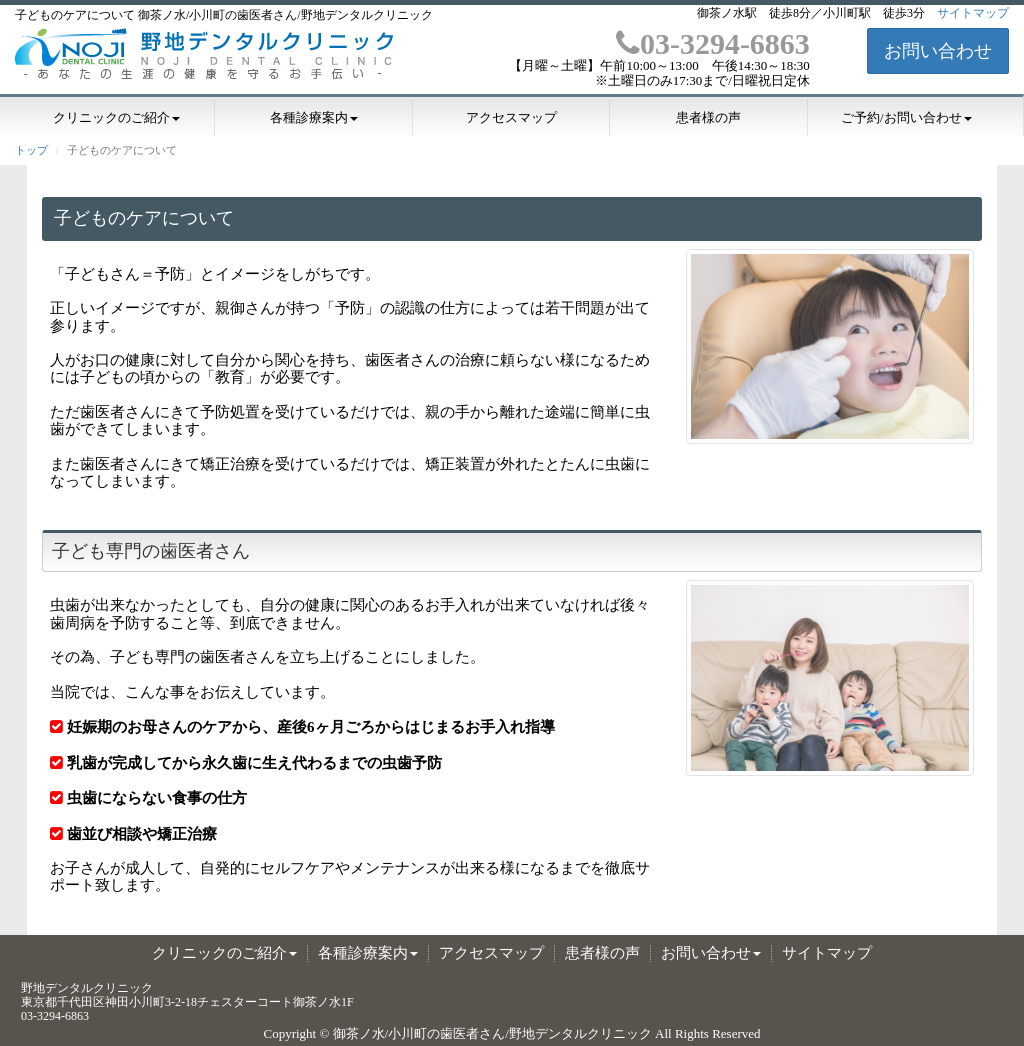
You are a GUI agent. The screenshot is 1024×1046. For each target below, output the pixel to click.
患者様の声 (708, 118)
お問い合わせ (938, 51)
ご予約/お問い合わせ (906, 118)
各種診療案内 (314, 118)
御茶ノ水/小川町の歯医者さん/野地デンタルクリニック (492, 1033)
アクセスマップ (511, 118)
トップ (31, 150)
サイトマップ (973, 13)
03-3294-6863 (713, 43)
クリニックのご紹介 (116, 118)
